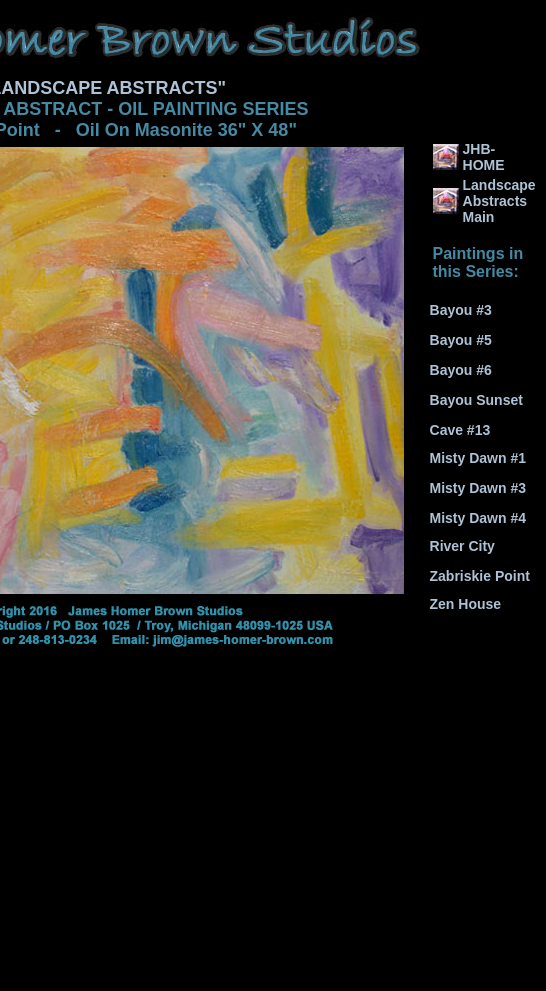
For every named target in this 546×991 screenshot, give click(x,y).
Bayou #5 (461, 340)
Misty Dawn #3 (478, 488)
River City (462, 546)
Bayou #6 (461, 370)
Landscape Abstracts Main (499, 201)
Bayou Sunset (476, 400)
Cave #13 (460, 430)
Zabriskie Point (480, 576)
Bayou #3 (461, 310)
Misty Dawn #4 (478, 518)
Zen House (466, 604)
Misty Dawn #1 (478, 458)
